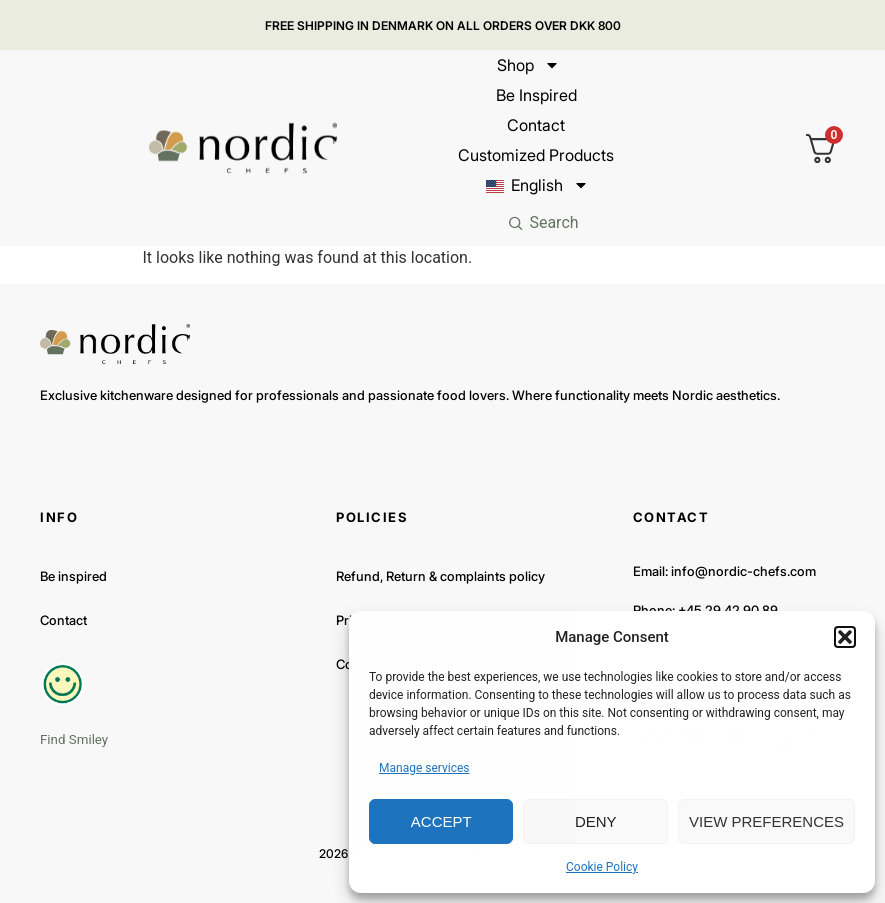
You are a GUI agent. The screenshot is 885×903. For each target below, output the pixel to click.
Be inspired (535, 95)
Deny (596, 821)
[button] (845, 637)
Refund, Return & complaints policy (440, 576)
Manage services (424, 768)
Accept (441, 821)
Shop (528, 65)
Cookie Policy (602, 867)
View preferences (766, 821)
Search (553, 222)
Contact (536, 125)
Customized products (536, 155)
